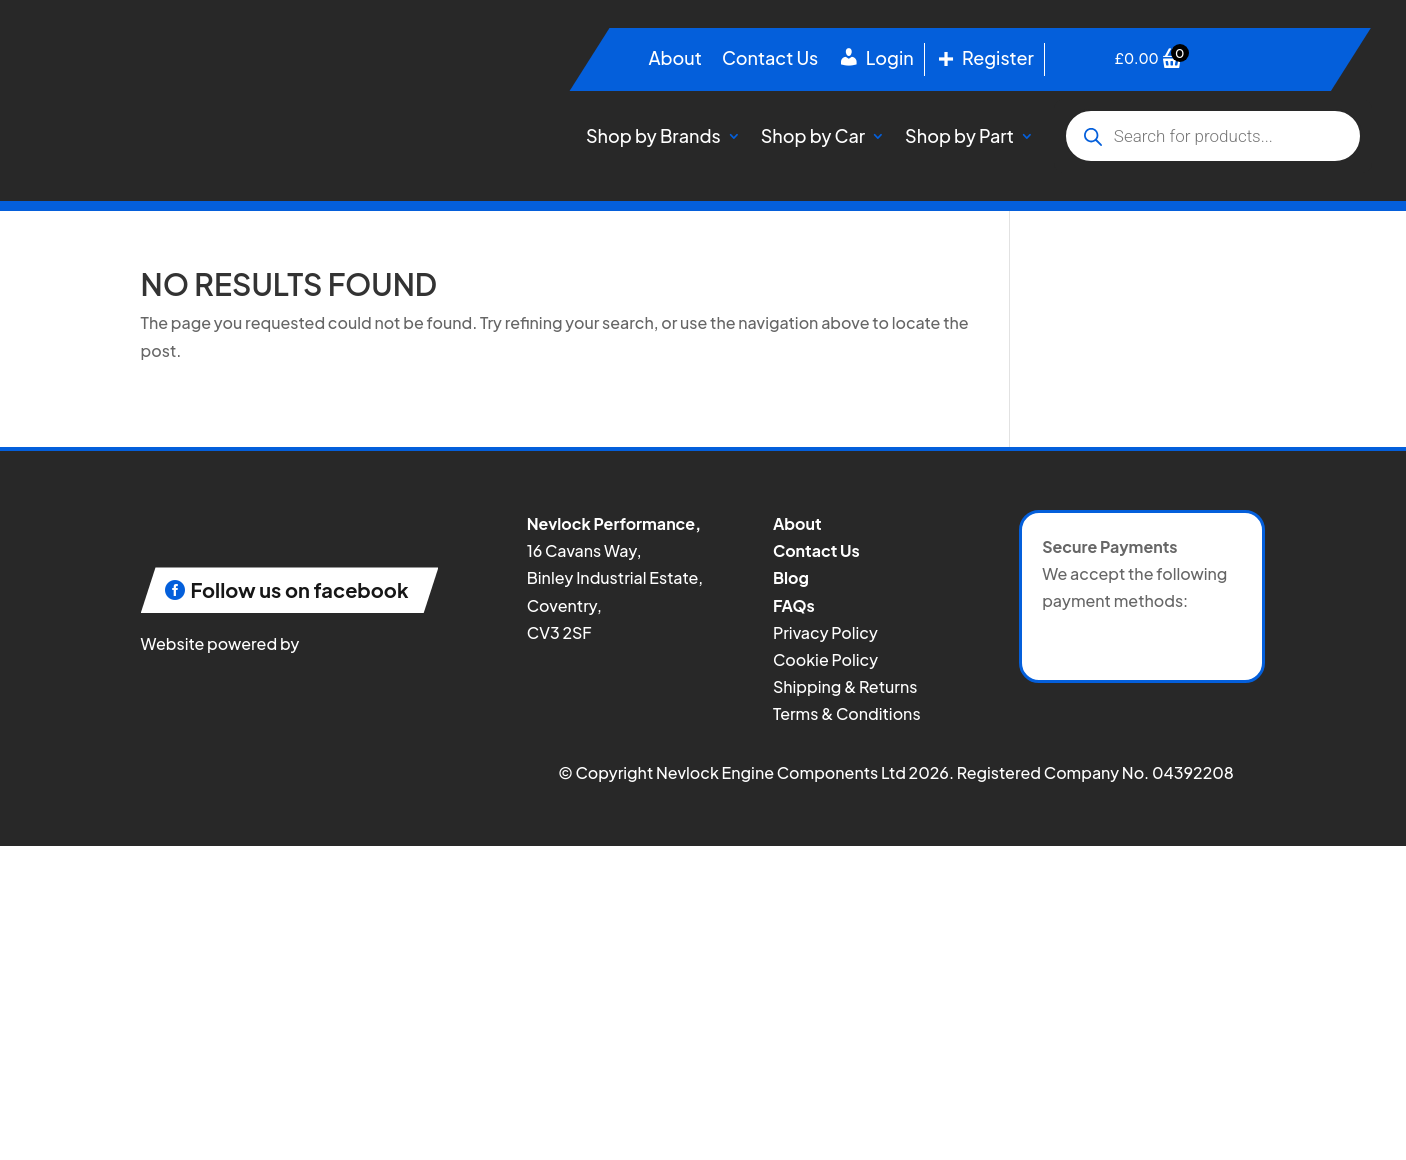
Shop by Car (813, 135)
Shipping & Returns (845, 686)
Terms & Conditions (847, 713)
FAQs (794, 605)
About (674, 60)
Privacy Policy (825, 632)
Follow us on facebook (300, 589)
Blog (791, 577)
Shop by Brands (653, 135)
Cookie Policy (825, 659)
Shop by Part (959, 135)
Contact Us (770, 60)
